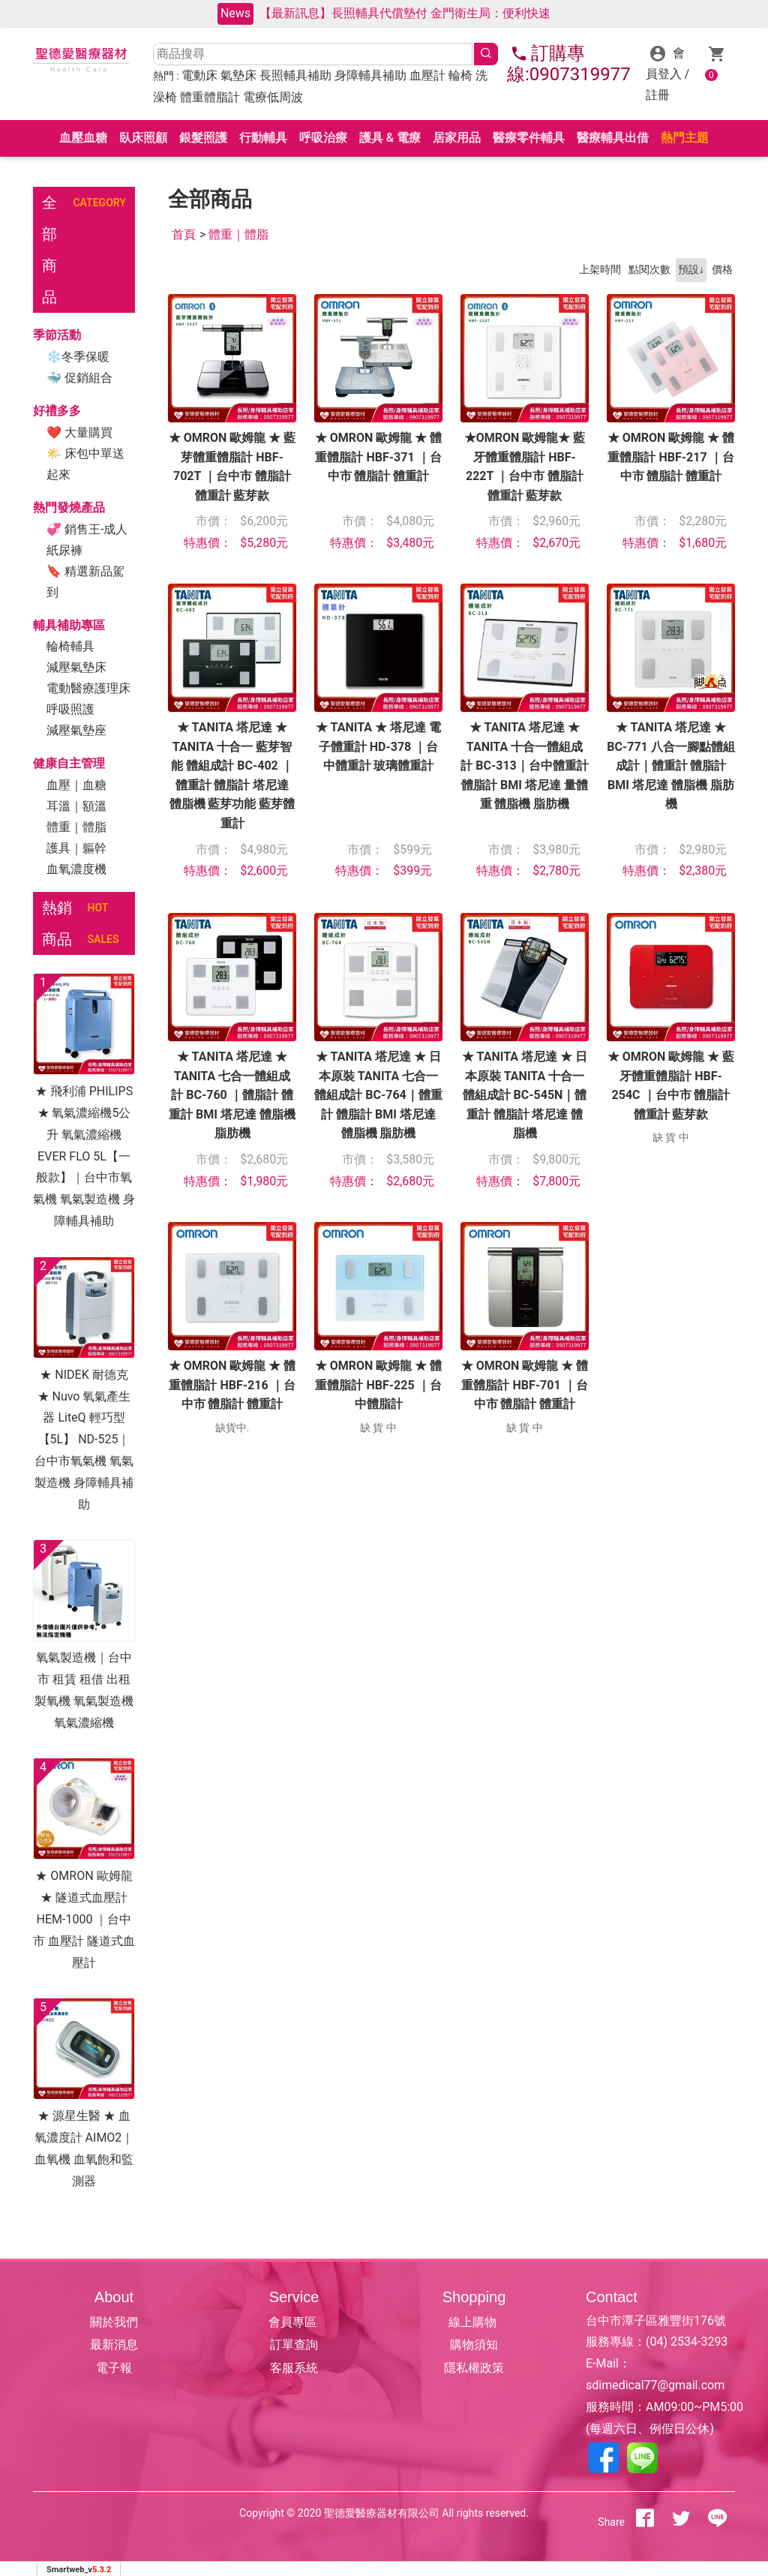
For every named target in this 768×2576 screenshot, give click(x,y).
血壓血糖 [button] (83, 138)
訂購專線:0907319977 (569, 64)
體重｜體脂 (76, 827)
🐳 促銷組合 (79, 378)
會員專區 (294, 2322)
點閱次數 (649, 269)
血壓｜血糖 (76, 785)
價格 (722, 269)
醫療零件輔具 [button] (529, 138)
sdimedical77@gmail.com (655, 2385)
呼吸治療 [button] (323, 138)
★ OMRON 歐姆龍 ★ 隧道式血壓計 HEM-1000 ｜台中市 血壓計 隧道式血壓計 (84, 1919)
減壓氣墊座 (76, 730)
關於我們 (114, 2322)
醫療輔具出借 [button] (613, 138)
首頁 (184, 234)
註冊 (658, 95)
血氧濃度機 (76, 869)
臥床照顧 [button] (143, 138)
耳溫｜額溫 (76, 806)
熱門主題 (685, 138)
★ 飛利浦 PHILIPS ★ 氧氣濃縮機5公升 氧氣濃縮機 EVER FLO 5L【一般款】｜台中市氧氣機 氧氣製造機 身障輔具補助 (84, 1156)
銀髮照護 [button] (203, 138)
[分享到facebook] (645, 2522)
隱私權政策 (474, 2368)
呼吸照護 (70, 709)
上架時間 (600, 269)
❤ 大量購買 (79, 432)
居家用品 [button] (457, 138)
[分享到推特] (681, 2522)
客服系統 (294, 2368)
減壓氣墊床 (76, 667)
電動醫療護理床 (88, 688)
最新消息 (114, 2344)
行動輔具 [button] (263, 138)
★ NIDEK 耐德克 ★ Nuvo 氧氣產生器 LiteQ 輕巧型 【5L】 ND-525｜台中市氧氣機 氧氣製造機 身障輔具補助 (84, 1440)
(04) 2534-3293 (687, 2341)
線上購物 (474, 2322)
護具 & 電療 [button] (390, 138)
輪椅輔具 (70, 646)
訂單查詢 (294, 2344)
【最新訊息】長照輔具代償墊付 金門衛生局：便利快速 (405, 13)
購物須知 (474, 2344)
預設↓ (691, 269)
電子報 (114, 2368)
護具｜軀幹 (76, 848)
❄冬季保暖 (78, 357)
